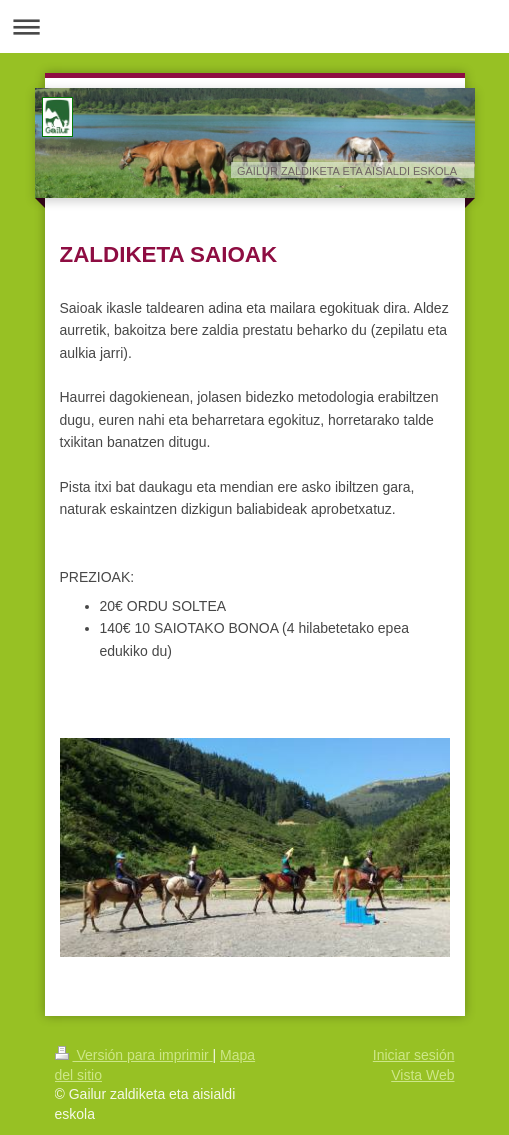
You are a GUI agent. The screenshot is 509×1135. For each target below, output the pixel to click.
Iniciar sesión (414, 1055)
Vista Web (422, 1075)
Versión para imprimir (134, 1055)
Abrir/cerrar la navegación (254, 26)
